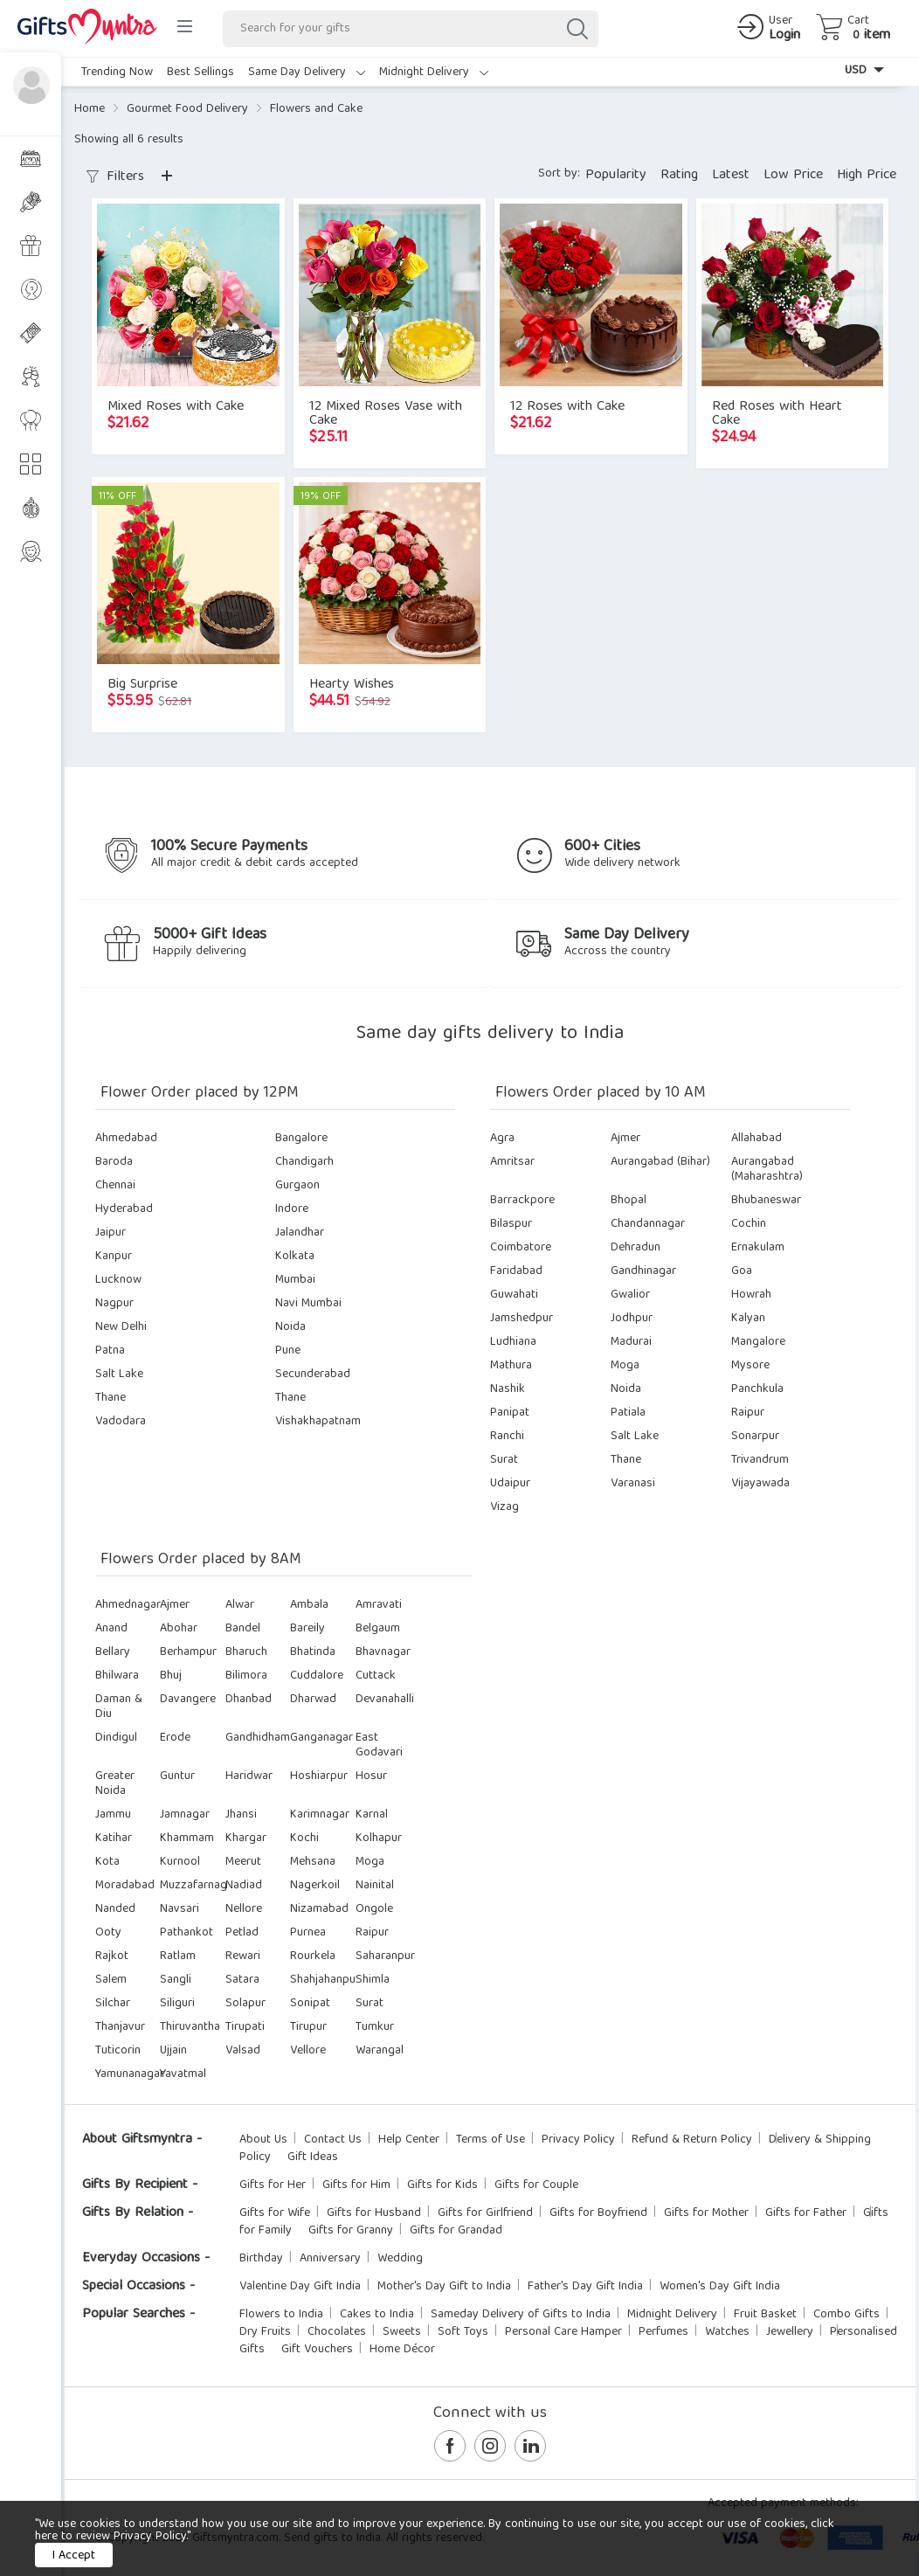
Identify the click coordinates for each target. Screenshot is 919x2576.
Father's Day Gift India (585, 2286)
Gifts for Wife (274, 2213)
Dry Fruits (265, 2332)
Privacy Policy (578, 2139)
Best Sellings (200, 72)
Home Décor (402, 2349)
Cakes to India (377, 2314)
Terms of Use (490, 2139)
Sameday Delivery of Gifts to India (521, 2314)
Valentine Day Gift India (300, 2286)
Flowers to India (281, 2314)
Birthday (261, 2258)
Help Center (408, 2139)
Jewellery (789, 2332)
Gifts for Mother (706, 2213)
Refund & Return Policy (692, 2139)
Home (89, 109)
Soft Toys (463, 2332)
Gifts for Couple (536, 2185)
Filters (115, 177)
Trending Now (117, 72)
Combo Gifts (846, 2314)
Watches (727, 2332)
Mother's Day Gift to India (444, 2286)
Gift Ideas (312, 2157)
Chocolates (336, 2332)
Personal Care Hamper (563, 2332)
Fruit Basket (765, 2314)
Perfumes (663, 2332)
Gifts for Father (805, 2213)
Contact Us (333, 2139)
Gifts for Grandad (456, 2230)
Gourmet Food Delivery (187, 109)
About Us (263, 2139)
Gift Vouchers (317, 2349)
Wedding (400, 2258)
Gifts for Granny (350, 2230)
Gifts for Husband (374, 2213)
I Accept (73, 2555)
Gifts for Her (272, 2185)
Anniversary (330, 2258)
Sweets (402, 2332)
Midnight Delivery (433, 72)
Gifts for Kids (442, 2185)
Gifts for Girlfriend (485, 2213)
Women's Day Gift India (720, 2286)
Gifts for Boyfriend (598, 2213)
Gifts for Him (356, 2185)
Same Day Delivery (306, 72)
